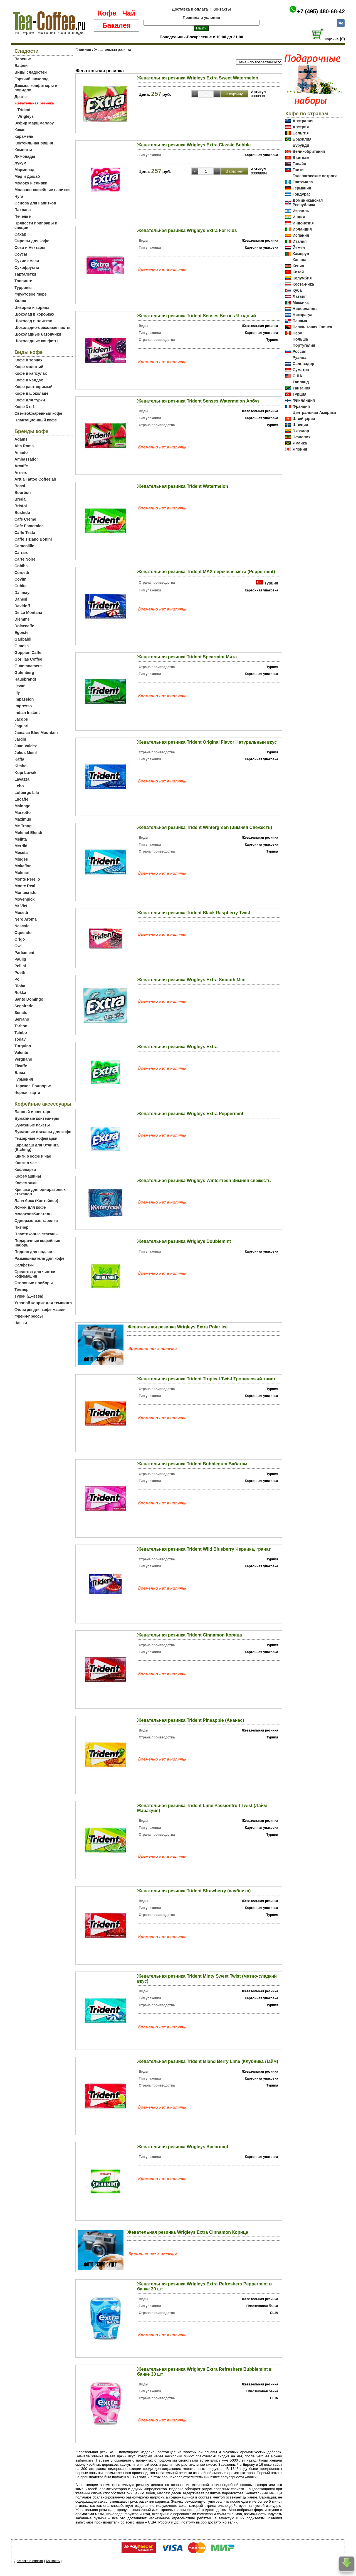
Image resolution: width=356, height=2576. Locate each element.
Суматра (301, 370)
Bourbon (22, 492)
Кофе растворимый (33, 386)
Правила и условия (201, 17)
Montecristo (25, 892)
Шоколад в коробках (34, 314)
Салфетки (24, 1265)
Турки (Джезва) (28, 1296)
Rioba (19, 986)
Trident (24, 110)
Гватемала (303, 182)
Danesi (20, 599)
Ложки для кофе (30, 1207)
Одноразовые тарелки (36, 1220)
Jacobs (21, 719)
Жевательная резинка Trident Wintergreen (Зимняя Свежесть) (204, 827)
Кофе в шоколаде (31, 393)
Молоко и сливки (30, 183)
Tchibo (20, 1032)
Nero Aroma (25, 919)
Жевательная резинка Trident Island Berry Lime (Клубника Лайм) (207, 2061)
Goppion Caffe (27, 652)
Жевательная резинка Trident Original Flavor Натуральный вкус (207, 742)
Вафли (21, 65)
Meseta (21, 852)
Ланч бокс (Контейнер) (36, 1200)
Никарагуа (302, 315)
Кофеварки (25, 1169)
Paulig (20, 959)
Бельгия (301, 133)
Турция (271, 583)
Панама (300, 321)
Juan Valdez (25, 746)
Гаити (298, 170)
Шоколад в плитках (33, 321)
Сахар (20, 234)
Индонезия (303, 223)
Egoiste (21, 632)
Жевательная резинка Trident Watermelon (182, 486)
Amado (21, 452)
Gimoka (21, 646)
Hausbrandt (25, 679)
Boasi (19, 486)
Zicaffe (20, 1066)
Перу (297, 333)
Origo (19, 939)
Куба (297, 290)
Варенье (22, 59)
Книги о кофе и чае (32, 1156)
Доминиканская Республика (308, 202)
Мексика (300, 302)
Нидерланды (305, 308)
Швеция (300, 425)
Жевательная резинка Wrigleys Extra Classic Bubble (194, 145)
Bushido (22, 512)
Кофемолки (25, 1183)
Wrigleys (26, 116)
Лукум (20, 163)
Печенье (22, 216)
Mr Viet (20, 906)
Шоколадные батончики (37, 334)
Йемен (299, 247)
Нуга (18, 196)
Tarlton (20, 1026)
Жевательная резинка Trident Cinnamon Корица (189, 1635)
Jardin (20, 739)
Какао (20, 130)
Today (20, 1039)
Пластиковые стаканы (36, 1234)
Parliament (24, 952)
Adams (21, 439)
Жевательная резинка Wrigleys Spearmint (182, 2146)
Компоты (23, 150)
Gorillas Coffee (28, 659)
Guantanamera (28, 666)
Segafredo (23, 1006)
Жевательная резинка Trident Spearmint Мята (187, 656)
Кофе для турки (29, 400)
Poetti (19, 972)
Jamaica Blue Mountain (36, 732)
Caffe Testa (24, 532)
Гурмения (23, 1079)
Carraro (21, 552)
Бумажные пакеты (32, 1125)
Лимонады (24, 156)
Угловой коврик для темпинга (43, 1303)
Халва (20, 301)
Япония (300, 449)
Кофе (107, 13)
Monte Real (24, 886)
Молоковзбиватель (32, 1214)
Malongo (22, 806)
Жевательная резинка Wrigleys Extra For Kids (187, 230)
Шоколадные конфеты (36, 341)
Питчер (21, 1227)
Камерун (301, 253)
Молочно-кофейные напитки (42, 190)
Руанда (299, 357)
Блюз (19, 1072)
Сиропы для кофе (31, 241)
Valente (21, 1052)
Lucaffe (21, 799)
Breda (20, 499)
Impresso (23, 706)
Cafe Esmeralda (29, 526)
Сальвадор (303, 363)
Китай (298, 272)
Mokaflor (22, 866)
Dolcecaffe (24, 626)
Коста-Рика (303, 284)
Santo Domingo (28, 999)
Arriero (21, 472)
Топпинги (23, 281)
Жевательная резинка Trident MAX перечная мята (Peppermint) (206, 571)
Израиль (301, 211)
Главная (83, 49)
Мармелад (24, 170)
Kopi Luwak (25, 772)
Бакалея (116, 25)
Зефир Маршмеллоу (34, 123)
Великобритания (309, 151)
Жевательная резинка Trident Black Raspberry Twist (193, 912)
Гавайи (299, 163)
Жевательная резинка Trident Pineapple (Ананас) (190, 1720)
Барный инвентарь (32, 1112)
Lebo (19, 786)
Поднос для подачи (33, 1252)
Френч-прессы (28, 1316)
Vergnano (23, 1059)
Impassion (24, 699)
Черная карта (27, 1092)
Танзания (301, 388)
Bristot (20, 506)
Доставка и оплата (190, 9)
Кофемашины (27, 1176)
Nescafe (21, 926)
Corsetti (21, 572)
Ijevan (20, 686)
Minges (21, 859)
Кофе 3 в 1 (24, 406)
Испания (301, 235)
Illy (17, 692)
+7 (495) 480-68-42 (321, 11)
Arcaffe (21, 466)
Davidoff (22, 606)
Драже (20, 96)
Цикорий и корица (31, 307)
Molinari (21, 872)
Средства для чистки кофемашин (34, 1274)
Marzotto (22, 812)
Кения (298, 266)
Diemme (21, 619)
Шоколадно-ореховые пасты (42, 327)
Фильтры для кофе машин (40, 1309)
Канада (299, 260)
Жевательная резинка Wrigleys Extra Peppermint (190, 1113)
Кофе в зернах (28, 360)
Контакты (221, 9)
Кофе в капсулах (30, 373)
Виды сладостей (30, 72)
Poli (18, 979)
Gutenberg (24, 672)
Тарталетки (25, 274)
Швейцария (304, 418)
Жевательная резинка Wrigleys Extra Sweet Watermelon (197, 78)
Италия (299, 241)
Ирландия (302, 229)
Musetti (21, 912)
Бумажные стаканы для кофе (42, 1132)
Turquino (22, 1046)
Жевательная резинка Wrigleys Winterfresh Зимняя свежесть (204, 1180)
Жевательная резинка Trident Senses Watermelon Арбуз (198, 401)
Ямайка (300, 443)
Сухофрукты (26, 267)
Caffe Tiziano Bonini (33, 539)
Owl (18, 946)
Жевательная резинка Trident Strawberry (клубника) (194, 1890)
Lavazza (21, 779)
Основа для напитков (35, 203)
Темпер (21, 1289)
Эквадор (301, 431)
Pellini (20, 966)
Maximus (22, 819)
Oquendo (22, 932)
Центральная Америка (314, 412)
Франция (301, 406)
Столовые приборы (33, 1283)
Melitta (20, 839)
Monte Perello (27, 879)
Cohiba (21, 566)
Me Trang (22, 826)
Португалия (304, 345)
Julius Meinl (25, 752)
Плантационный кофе (35, 420)
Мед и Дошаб (27, 176)
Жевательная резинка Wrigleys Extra (177, 1046)
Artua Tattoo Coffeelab (35, 479)
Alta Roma (24, 446)
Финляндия (304, 400)
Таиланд (301, 382)
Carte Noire (24, 559)
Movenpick (24, 899)
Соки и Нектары (29, 247)
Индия (299, 217)
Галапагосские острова (315, 176)
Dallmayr (22, 592)
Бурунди (301, 145)
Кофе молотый (28, 366)
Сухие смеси (26, 261)
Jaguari (21, 726)
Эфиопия (302, 437)
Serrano (21, 1019)
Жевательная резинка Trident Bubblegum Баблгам (192, 1463)
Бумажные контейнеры (36, 1118)
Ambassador (26, 459)
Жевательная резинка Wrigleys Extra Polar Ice (177, 1327)
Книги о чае (25, 1163)
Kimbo (20, 766)
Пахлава (22, 210)
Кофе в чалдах (28, 380)
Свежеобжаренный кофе (38, 413)
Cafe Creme (25, 519)
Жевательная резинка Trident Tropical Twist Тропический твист (206, 1378)
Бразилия (302, 139)
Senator (21, 1012)
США (297, 376)
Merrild (21, 846)
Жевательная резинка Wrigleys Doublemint (184, 1241)
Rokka (20, 992)
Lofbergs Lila (26, 792)
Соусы (20, 254)
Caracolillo (24, 546)
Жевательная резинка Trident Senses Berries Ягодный (196, 315)
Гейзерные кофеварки (35, 1138)
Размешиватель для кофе (39, 1258)
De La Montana (28, 612)
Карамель (23, 136)
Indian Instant (27, 712)
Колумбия (302, 278)
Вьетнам (301, 157)
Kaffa (19, 759)
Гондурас (302, 194)
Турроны (23, 287)
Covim (20, 579)
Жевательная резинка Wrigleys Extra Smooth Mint (191, 979)
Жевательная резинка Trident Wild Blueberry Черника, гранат (204, 1549)
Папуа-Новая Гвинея (312, 327)
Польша (300, 339)
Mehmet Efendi (28, 832)
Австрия (301, 127)
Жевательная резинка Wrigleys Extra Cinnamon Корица (187, 2232)
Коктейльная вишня (33, 143)
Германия (302, 188)
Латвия (299, 296)
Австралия (303, 121)
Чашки (20, 1323)
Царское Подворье (32, 1086)
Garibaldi (22, 639)
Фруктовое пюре (30, 294)
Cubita (20, 586)
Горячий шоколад (31, 79)
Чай (128, 13)
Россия (299, 351)
